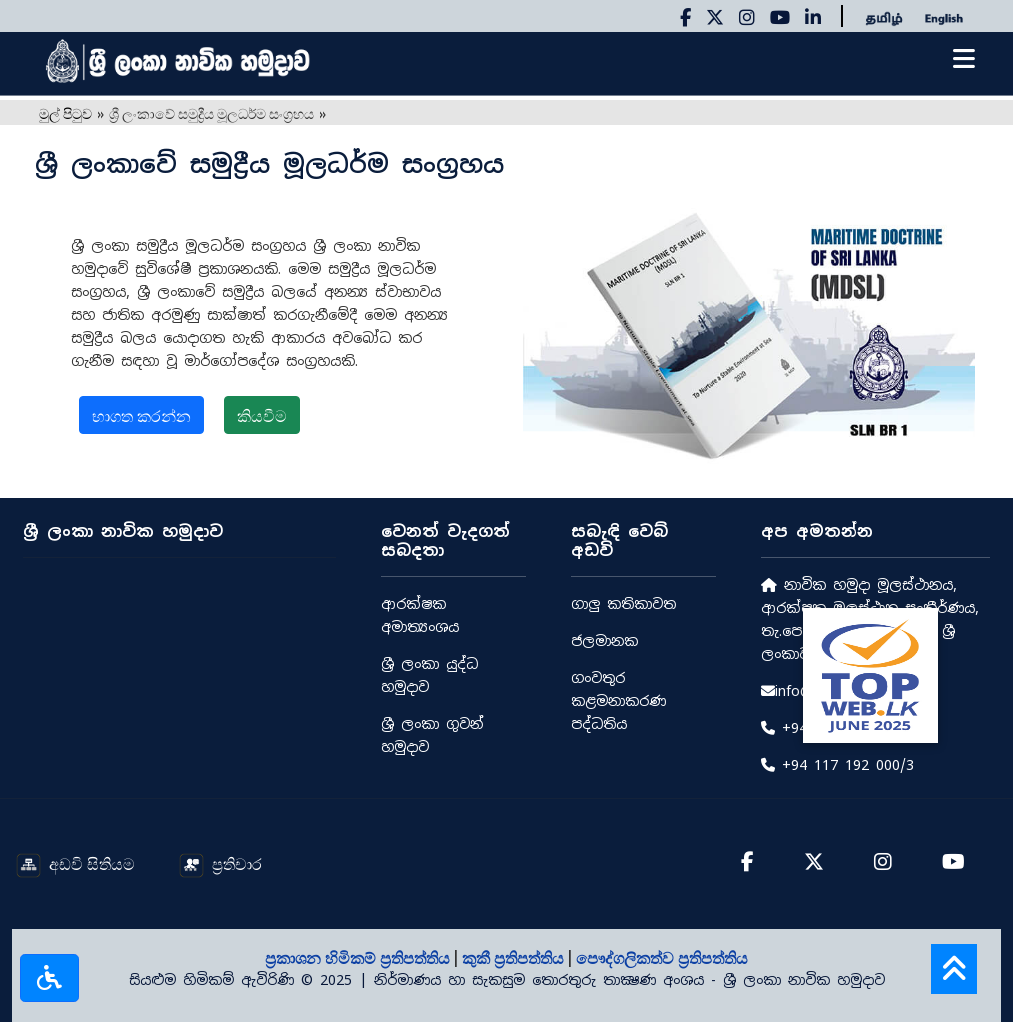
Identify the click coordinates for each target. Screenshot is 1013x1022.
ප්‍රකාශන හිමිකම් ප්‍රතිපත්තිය (359, 957)
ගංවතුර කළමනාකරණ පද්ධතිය (618, 701)
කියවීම (262, 415)
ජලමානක (604, 641)
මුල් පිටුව (65, 112)
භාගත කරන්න (141, 415)
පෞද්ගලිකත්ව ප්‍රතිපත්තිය (662, 957)
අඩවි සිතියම (75, 863)
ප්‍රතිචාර (220, 863)
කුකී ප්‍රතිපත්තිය (515, 957)
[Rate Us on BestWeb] (870, 673)
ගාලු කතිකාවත (623, 604)
